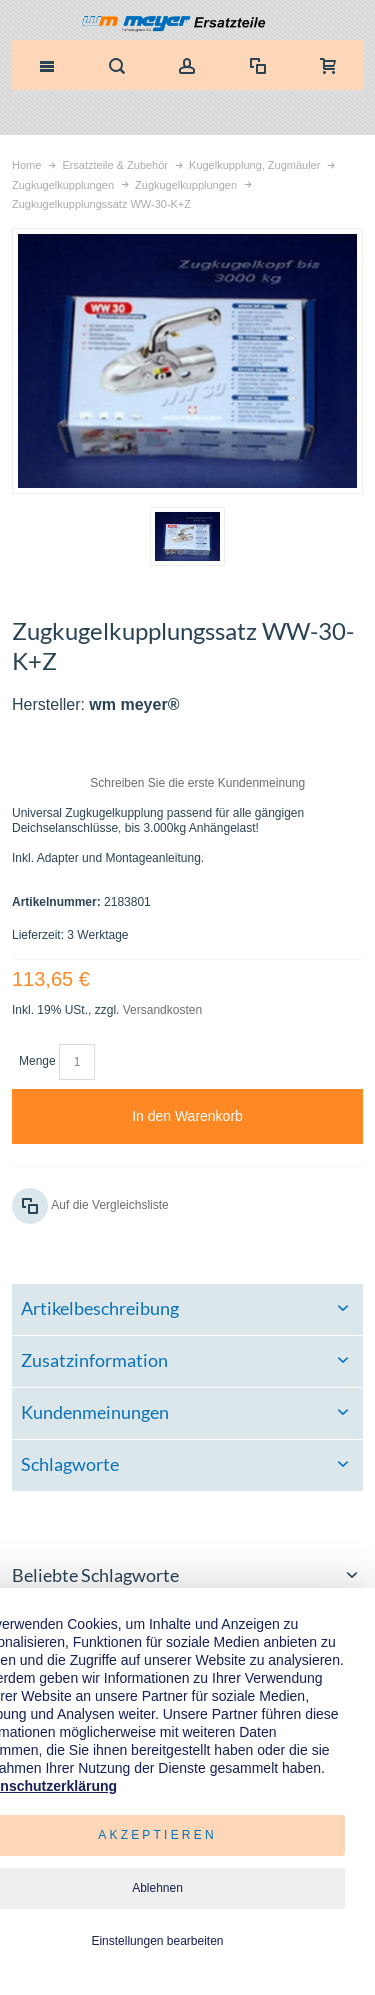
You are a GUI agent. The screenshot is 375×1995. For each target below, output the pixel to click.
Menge (37, 1061)
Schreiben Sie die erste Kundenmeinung (197, 783)
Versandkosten (162, 1010)
